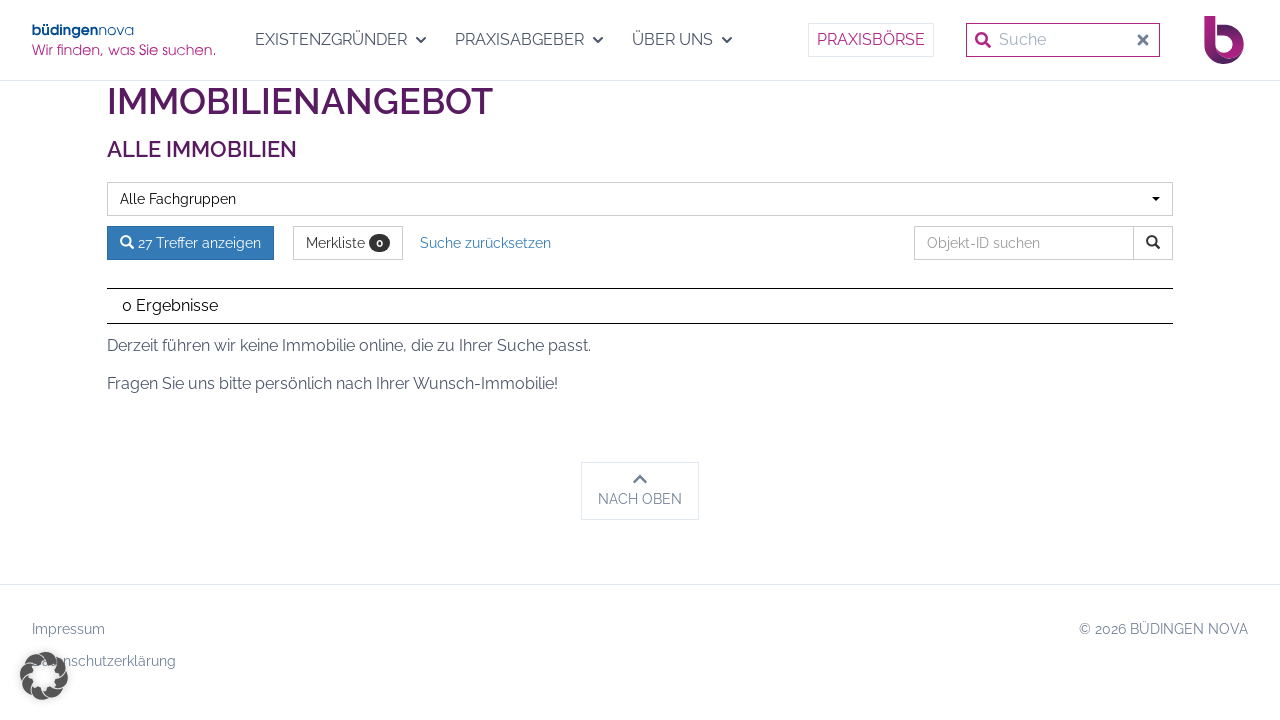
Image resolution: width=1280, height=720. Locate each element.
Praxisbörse (871, 39)
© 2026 (1163, 629)
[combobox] (640, 199)
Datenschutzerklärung (104, 661)
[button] (44, 676)
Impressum (68, 629)
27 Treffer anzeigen (190, 243)
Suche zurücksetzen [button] (485, 243)
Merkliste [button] (348, 243)
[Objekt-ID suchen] (1028, 243)
